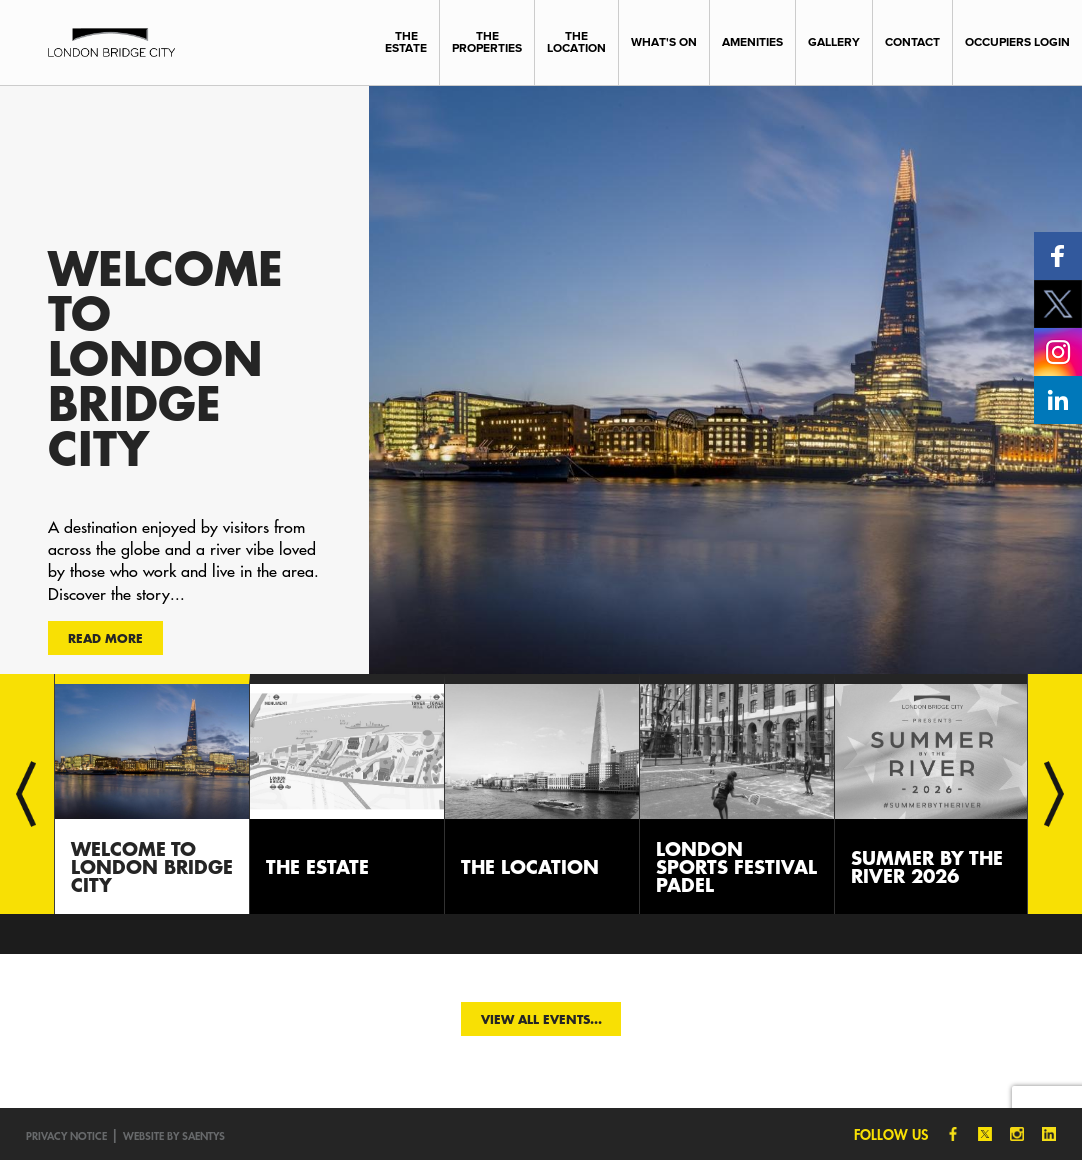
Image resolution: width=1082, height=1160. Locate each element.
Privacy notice (66, 1135)
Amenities (752, 41)
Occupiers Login (1017, 41)
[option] (541, 379)
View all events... (541, 1019)
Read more (105, 638)
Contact (912, 41)
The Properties (487, 41)
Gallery (834, 41)
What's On (664, 41)
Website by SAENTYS (174, 1135)
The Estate (406, 41)
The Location (576, 41)
